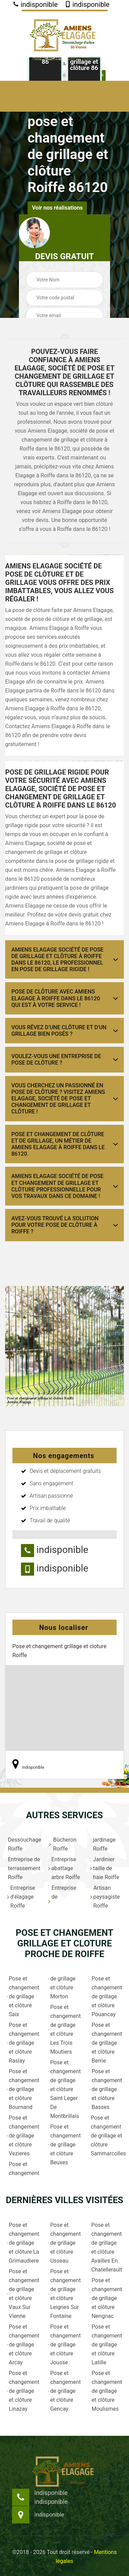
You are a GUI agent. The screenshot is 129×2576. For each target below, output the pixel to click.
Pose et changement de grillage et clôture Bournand (23, 2089)
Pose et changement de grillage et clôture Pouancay (106, 1996)
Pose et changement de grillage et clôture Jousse (64, 2344)
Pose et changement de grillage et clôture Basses (106, 2089)
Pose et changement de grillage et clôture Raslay (23, 2043)
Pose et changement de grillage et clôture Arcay (23, 2344)
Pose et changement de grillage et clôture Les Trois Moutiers (64, 2029)
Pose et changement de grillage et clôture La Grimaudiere (23, 2243)
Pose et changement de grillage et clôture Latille (106, 2344)
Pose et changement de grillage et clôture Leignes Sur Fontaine (64, 2293)
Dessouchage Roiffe (23, 1844)
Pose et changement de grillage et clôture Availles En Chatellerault (106, 2247)
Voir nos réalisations (57, 207)
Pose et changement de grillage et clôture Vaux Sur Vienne (23, 2293)
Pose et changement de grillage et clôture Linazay (23, 2391)
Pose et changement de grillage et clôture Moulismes (106, 2391)
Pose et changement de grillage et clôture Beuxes (64, 2144)
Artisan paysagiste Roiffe (105, 1897)
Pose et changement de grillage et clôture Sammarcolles (106, 2135)
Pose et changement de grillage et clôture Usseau (64, 2243)
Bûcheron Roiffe (62, 1844)
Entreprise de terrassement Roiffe (23, 1868)
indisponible (35, 4)
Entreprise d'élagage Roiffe (21, 1897)
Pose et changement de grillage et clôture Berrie (106, 2043)
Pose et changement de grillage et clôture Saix (23, 1996)
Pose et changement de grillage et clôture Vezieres (23, 2135)
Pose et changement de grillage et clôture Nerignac (106, 2298)
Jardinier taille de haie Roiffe (104, 1868)
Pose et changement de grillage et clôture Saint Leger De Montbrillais (64, 2089)
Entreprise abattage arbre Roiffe (64, 1868)
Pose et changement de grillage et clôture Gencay (64, 2391)
